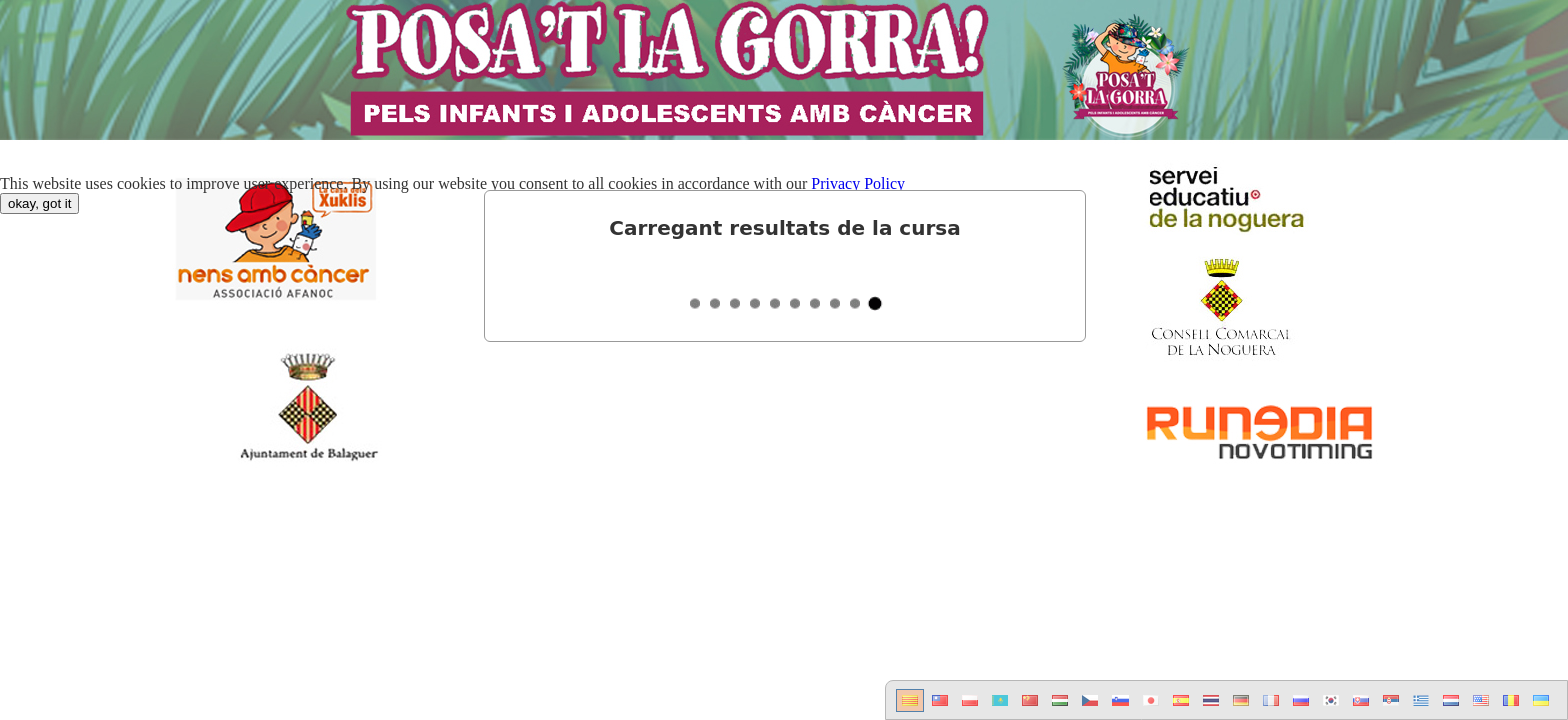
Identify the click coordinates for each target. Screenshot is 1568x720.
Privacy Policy (858, 183)
